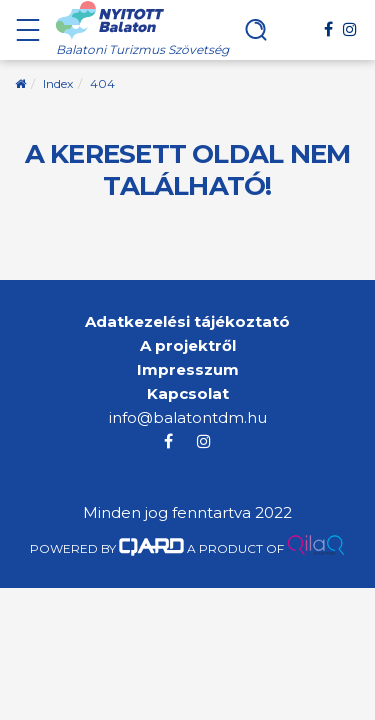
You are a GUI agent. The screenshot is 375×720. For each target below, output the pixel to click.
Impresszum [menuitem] (188, 369)
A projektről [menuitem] (188, 345)
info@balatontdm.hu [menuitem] (188, 417)
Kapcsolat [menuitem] (188, 393)
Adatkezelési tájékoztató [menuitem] (187, 321)
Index (58, 83)
